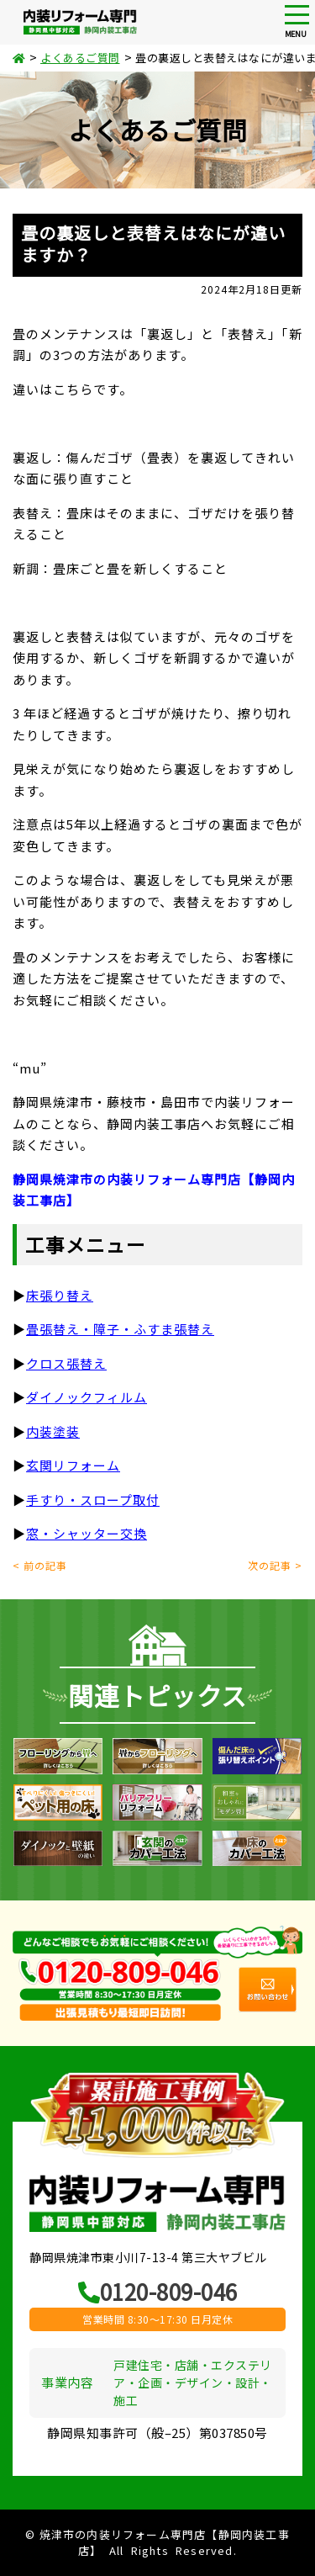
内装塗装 (53, 1431)
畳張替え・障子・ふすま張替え (120, 1329)
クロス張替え (66, 1363)
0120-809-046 (158, 2291)
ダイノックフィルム (86, 1397)
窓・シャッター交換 (86, 1533)
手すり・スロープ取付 (93, 1499)
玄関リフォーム (73, 1465)
